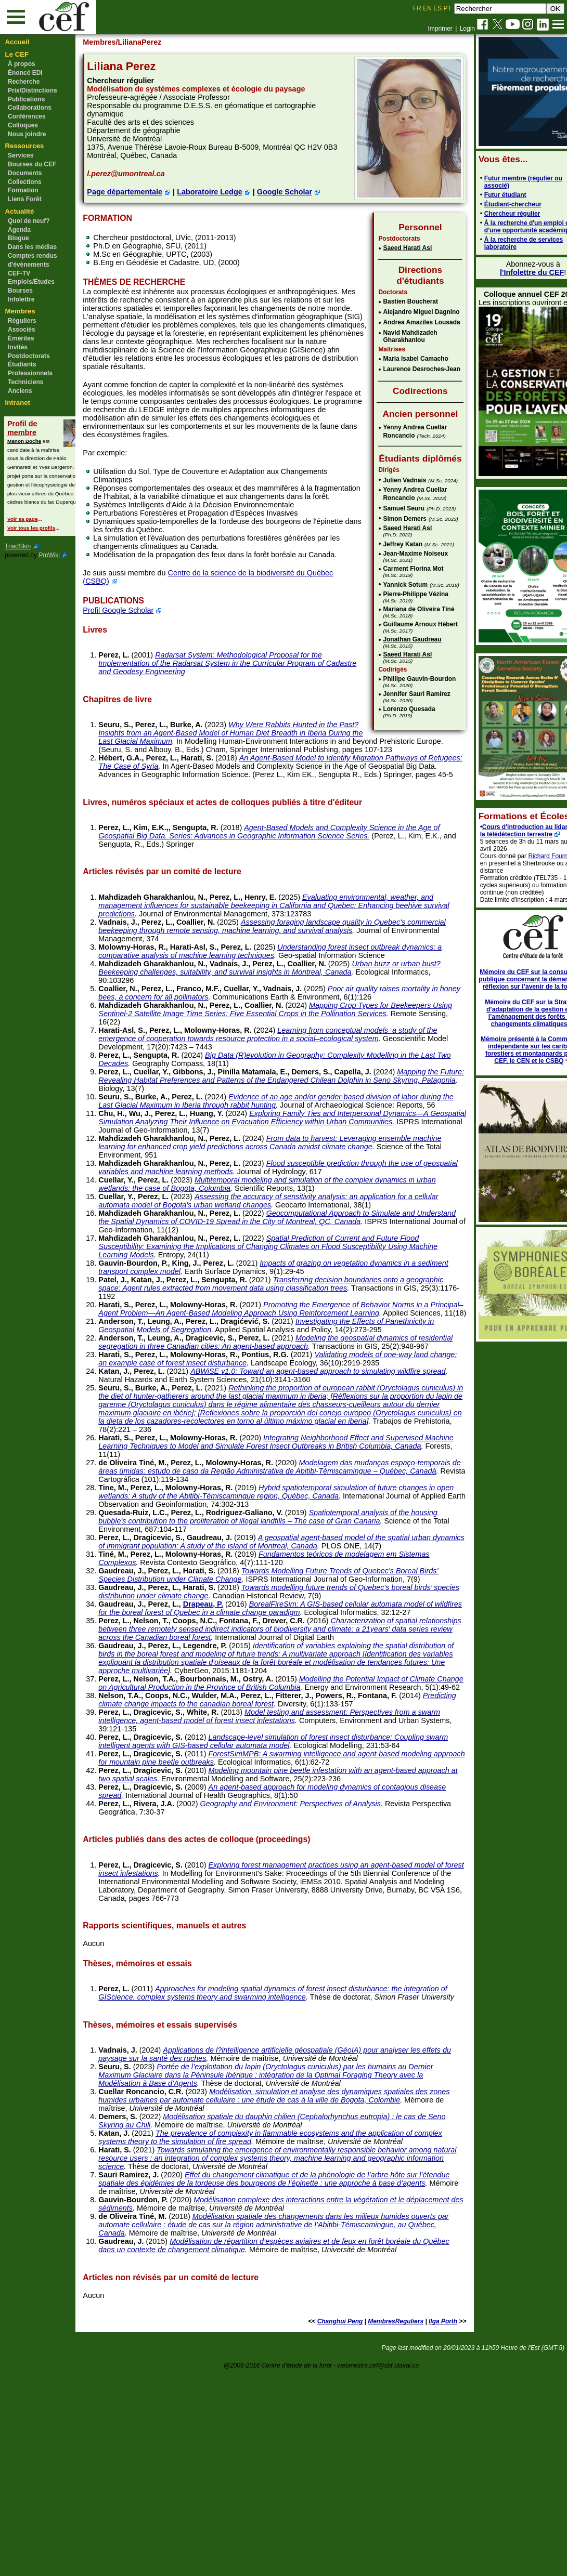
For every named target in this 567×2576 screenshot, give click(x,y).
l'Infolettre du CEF (506, 272)
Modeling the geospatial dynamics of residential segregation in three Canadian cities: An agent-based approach (278, 1446)
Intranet (17, 402)
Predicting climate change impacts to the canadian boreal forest (249, 1875)
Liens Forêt (25, 199)
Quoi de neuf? (29, 221)
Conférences (27, 116)
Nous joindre (27, 134)
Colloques (23, 125)
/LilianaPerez (160, 42)
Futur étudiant (479, 195)
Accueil (17, 42)
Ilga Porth (416, 2525)
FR (417, 8)
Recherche (24, 81)
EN (427, 8)
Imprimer (440, 28)
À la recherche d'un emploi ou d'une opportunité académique (503, 226)
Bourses (20, 290)
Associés (21, 329)
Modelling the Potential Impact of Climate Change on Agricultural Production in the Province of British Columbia (274, 1845)
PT (447, 8)
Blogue (18, 238)
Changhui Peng (314, 2525)
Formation (23, 190)
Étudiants (22, 364)
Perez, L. (135, 709)
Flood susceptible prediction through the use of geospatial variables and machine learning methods (277, 1255)
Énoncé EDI (25, 72)
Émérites (21, 338)
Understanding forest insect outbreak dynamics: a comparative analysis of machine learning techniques (270, 1014)
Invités (18, 347)
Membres (20, 311)
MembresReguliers (369, 2525)
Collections (25, 182)
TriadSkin (18, 546)
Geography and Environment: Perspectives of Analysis (312, 1983)
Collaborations (29, 107)
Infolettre (21, 299)
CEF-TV (19, 273)
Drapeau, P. (224, 1750)
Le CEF (17, 54)
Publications (26, 99)
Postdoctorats (29, 356)
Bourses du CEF (32, 164)
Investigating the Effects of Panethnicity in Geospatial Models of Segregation (262, 1421)
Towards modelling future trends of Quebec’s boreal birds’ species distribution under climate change (276, 1737)
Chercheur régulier (486, 213)
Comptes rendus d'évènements (32, 260)
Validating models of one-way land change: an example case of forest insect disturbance (276, 1471)
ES (437, 8)
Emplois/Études (31, 281)
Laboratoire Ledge (231, 200)
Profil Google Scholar (139, 665)
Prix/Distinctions (32, 90)
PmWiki (49, 555)
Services (20, 155)
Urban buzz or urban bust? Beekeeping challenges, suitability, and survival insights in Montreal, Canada (270, 1039)
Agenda (19, 229)
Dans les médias (32, 247)
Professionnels (30, 373)
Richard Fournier (525, 856)
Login (467, 28)
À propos (21, 64)
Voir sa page (22, 519)
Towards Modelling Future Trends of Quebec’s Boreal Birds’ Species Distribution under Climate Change (279, 1712)
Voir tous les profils (31, 528)
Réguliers (22, 320)
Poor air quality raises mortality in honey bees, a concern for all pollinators (270, 1064)
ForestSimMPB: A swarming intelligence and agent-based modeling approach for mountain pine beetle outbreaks (270, 1937)
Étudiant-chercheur (487, 204)
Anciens (20, 391)
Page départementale (146, 200)
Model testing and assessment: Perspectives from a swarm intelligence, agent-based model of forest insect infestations (278, 1887)
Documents (25, 173)
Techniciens (25, 382)
